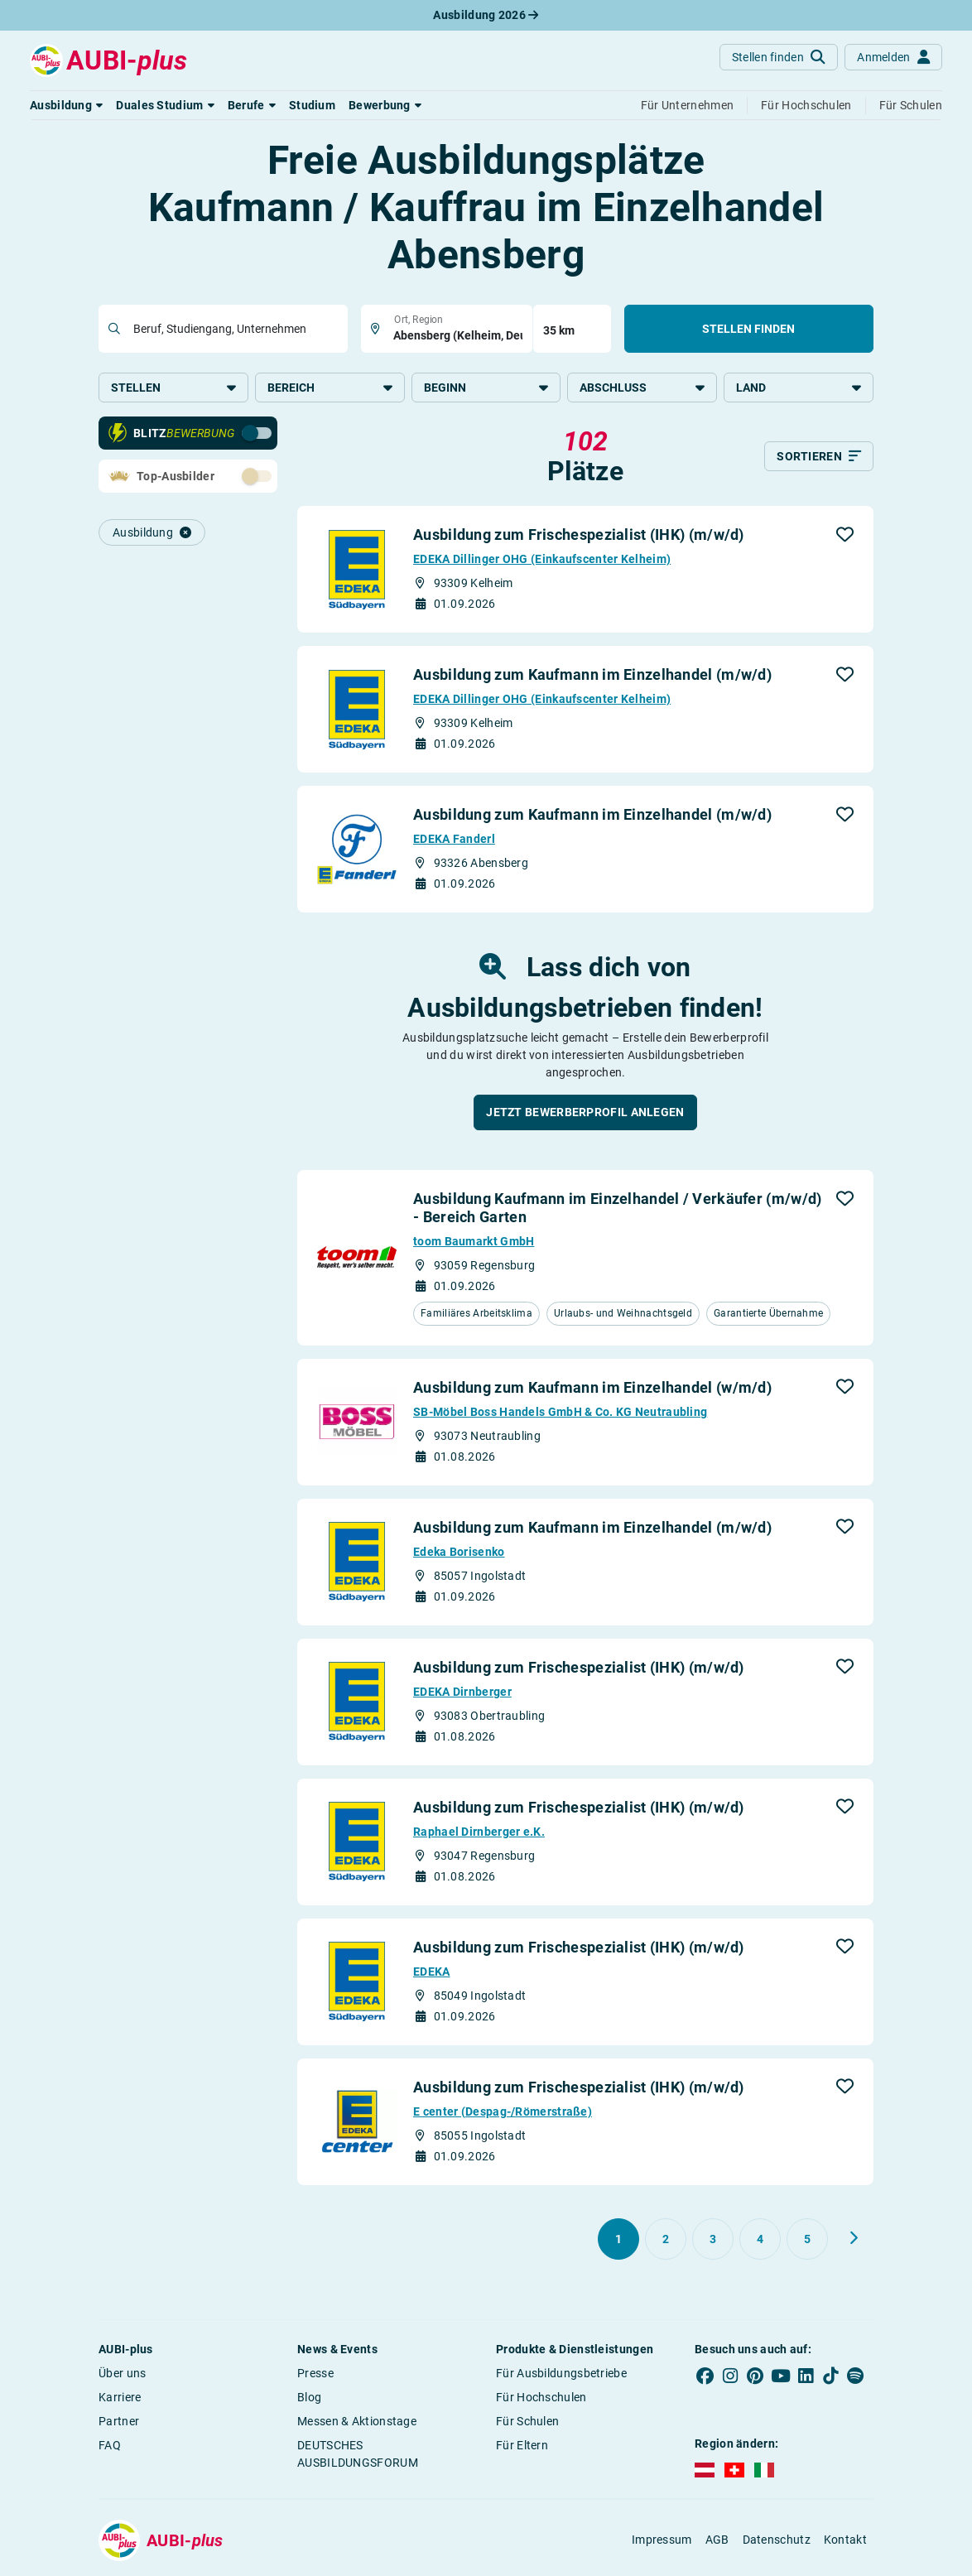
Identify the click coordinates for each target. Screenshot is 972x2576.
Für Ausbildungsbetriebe (561, 2374)
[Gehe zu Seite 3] (713, 2240)
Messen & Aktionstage (356, 2422)
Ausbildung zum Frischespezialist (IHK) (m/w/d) (578, 537)
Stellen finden (748, 328)
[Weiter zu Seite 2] (853, 2240)
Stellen (173, 387)
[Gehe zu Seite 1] (618, 2240)
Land (798, 387)
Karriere (120, 2398)
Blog (309, 2398)
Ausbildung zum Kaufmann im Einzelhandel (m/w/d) (592, 677)
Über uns (122, 2374)
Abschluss (642, 387)
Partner (119, 2422)
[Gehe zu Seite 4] (760, 2240)
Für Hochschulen (541, 2398)
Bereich (329, 387)
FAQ (110, 2446)
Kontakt (845, 2542)
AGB (717, 2542)
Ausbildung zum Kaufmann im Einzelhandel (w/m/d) (592, 1389)
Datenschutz (777, 2542)
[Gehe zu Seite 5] (807, 2240)
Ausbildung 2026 (485, 15)
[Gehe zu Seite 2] (665, 2240)
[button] (66, 105)
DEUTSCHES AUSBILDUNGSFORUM (357, 2455)
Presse (315, 2374)
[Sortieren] (818, 459)
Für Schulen (527, 2422)
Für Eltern (522, 2446)
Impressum (662, 2542)
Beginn (486, 387)
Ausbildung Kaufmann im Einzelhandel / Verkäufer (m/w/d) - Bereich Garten (617, 1210)
